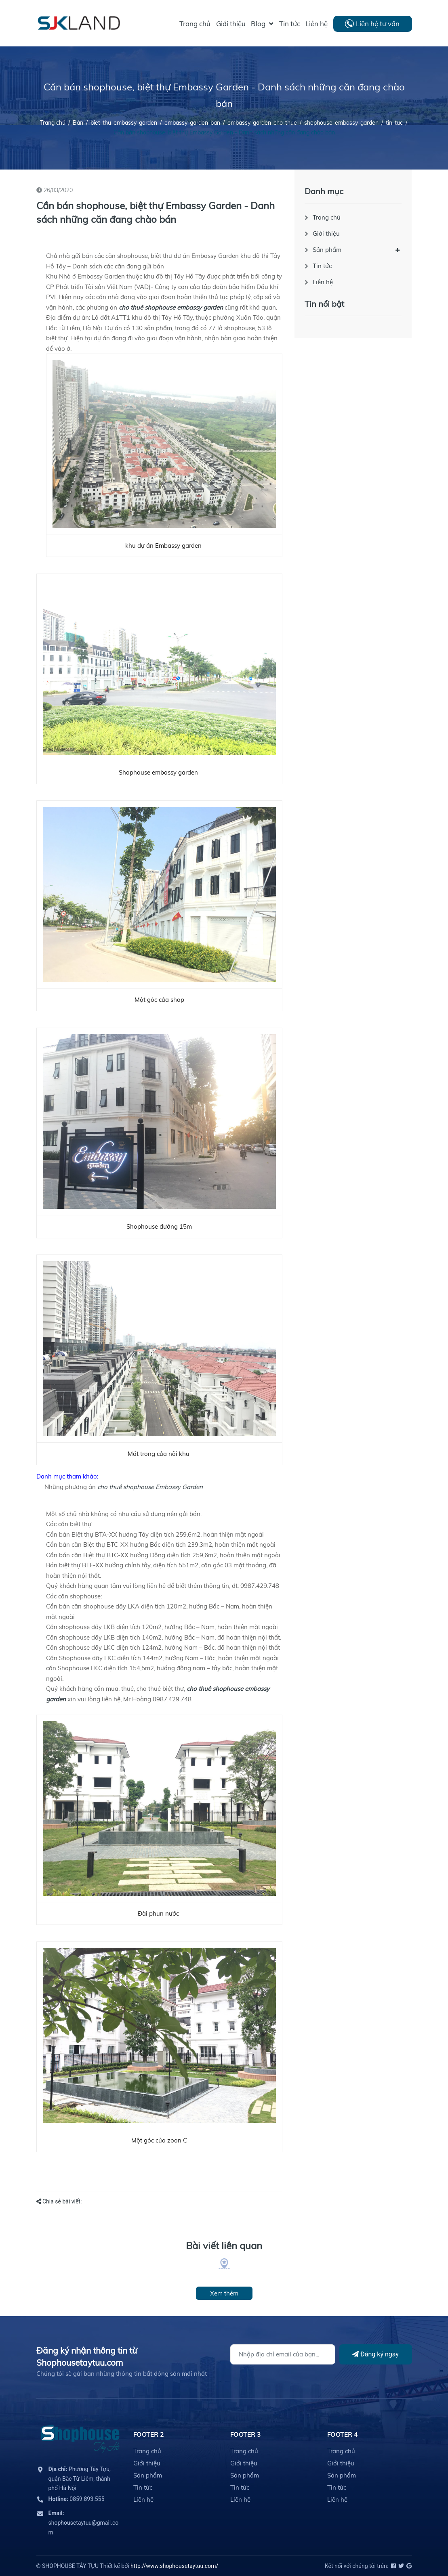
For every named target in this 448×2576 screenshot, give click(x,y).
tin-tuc (394, 122)
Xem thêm (224, 2293)
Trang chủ (327, 217)
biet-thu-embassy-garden (123, 122)
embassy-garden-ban (192, 122)
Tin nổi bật (324, 304)
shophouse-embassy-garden (341, 122)
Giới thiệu (326, 233)
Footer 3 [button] (245, 2434)
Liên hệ (323, 282)
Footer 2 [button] (148, 2434)
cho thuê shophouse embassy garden (172, 307)
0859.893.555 (76, 2499)
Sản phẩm (327, 249)
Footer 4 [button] (342, 2434)
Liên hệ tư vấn (378, 23)
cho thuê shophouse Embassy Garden (150, 1487)
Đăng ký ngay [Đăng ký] (375, 2354)
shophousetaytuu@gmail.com (83, 2523)
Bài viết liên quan (224, 2245)
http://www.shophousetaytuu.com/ (174, 2566)
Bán (78, 122)
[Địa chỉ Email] (282, 2354)
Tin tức (322, 266)
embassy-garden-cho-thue (262, 122)
